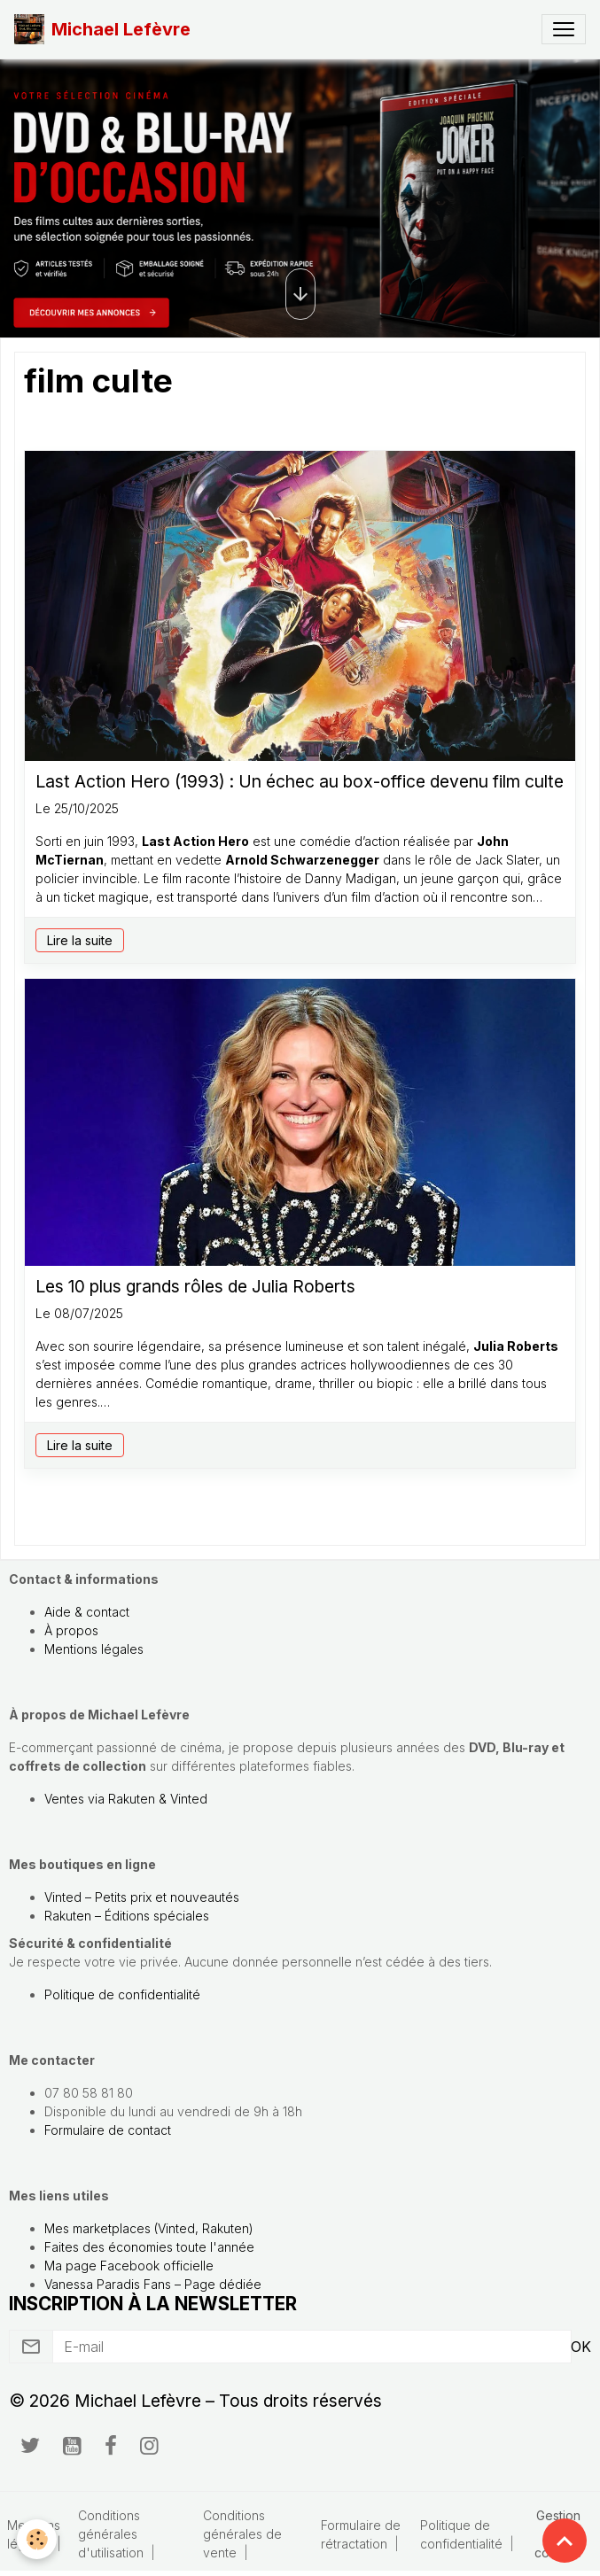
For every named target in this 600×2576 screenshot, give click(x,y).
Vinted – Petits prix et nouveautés (141, 1897)
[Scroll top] (564, 2540)
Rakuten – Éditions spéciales (126, 1915)
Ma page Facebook (102, 2265)
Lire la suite (80, 940)
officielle (187, 2265)
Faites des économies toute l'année (149, 2246)
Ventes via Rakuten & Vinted (125, 1798)
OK (581, 2346)
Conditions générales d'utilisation (111, 2534)
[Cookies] (38, 2539)
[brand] (102, 29)
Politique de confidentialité (122, 1994)
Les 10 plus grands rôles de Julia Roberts (195, 1286)
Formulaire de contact (107, 2130)
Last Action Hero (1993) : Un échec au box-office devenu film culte (299, 782)
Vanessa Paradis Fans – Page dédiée (152, 2284)
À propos (71, 1630)
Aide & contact (86, 1611)
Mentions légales (94, 1649)
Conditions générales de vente (242, 2534)
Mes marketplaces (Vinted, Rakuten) (148, 2228)
